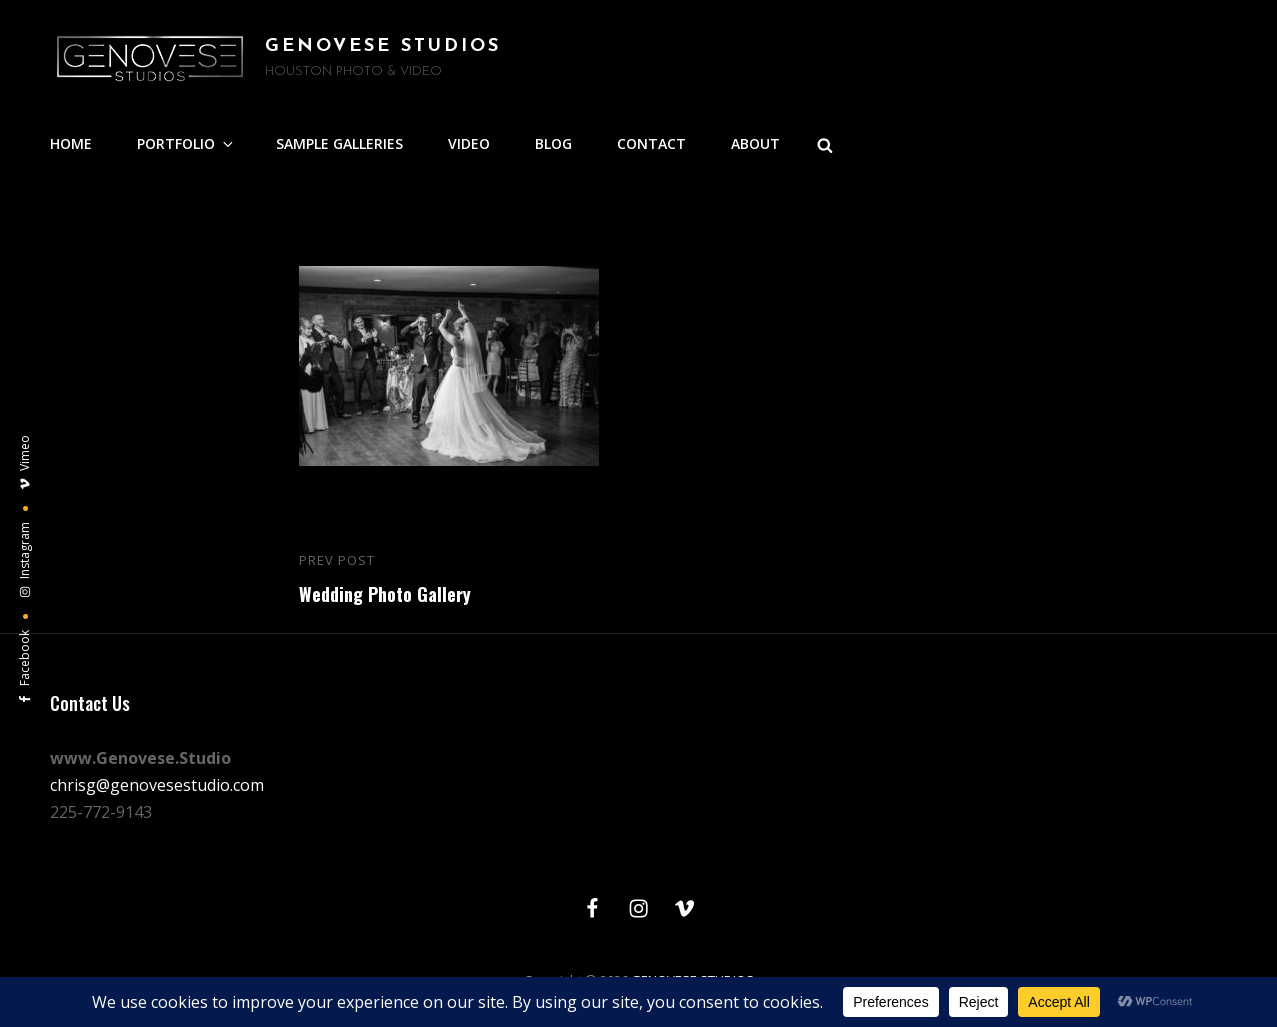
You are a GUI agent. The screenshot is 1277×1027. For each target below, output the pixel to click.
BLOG (553, 143)
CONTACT (651, 143)
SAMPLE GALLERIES (339, 143)
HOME (71, 143)
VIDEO (469, 143)
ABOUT (755, 143)
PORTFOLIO (186, 143)
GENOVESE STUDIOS (383, 46)
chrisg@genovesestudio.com (157, 785)
